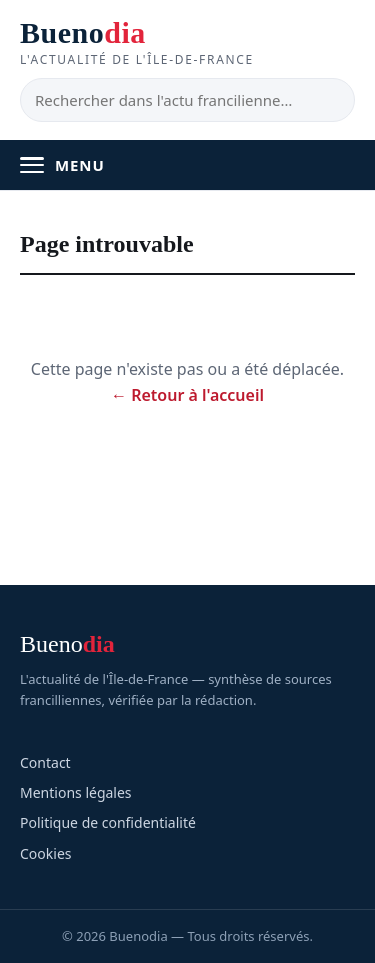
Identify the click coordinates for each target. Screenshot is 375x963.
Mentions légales (76, 792)
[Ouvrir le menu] (187, 165)
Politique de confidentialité (108, 822)
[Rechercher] (187, 100)
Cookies (45, 853)
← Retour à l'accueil (187, 395)
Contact (45, 762)
